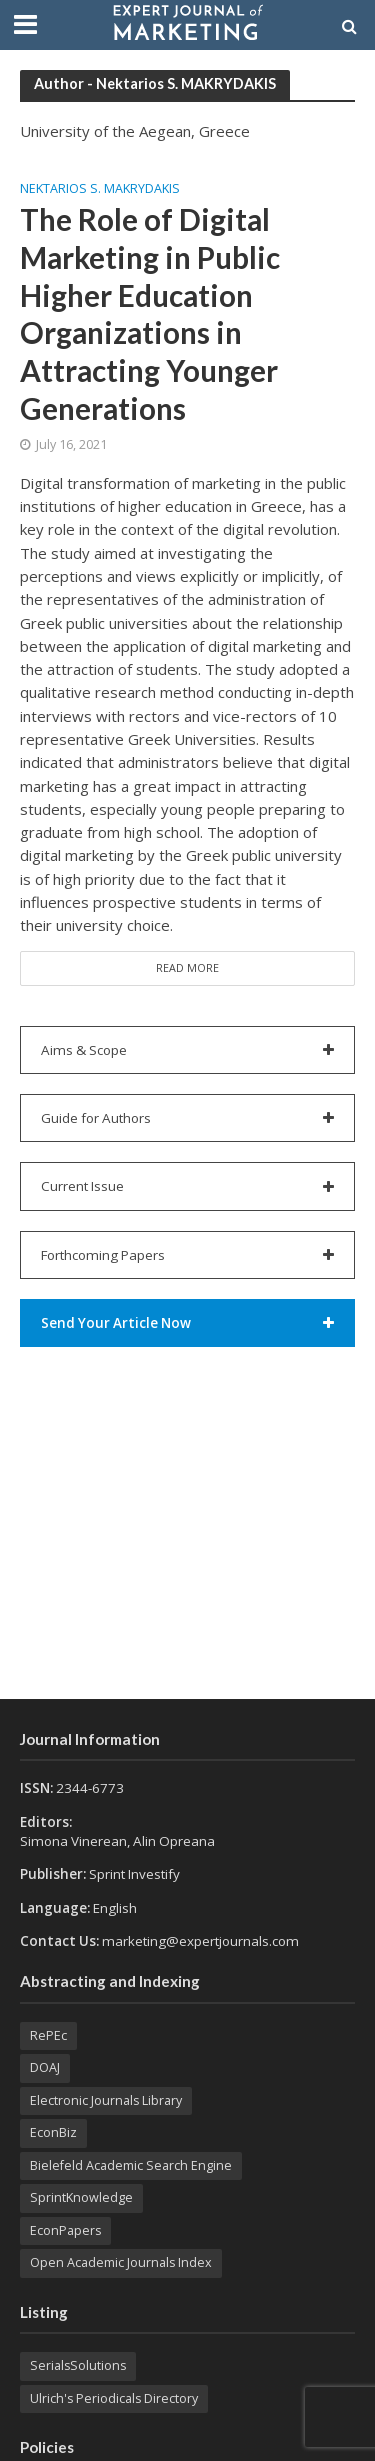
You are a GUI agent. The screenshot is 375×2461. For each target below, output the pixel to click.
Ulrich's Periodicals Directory (114, 2398)
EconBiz (53, 2132)
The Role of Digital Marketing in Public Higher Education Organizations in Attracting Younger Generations (150, 313)
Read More (187, 968)
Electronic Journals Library (106, 2100)
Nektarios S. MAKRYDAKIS (100, 189)
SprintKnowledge (81, 2197)
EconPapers (65, 2230)
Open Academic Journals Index (121, 2262)
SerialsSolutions (78, 2365)
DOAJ (45, 2067)
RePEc (48, 2035)
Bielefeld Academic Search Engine (131, 2165)
